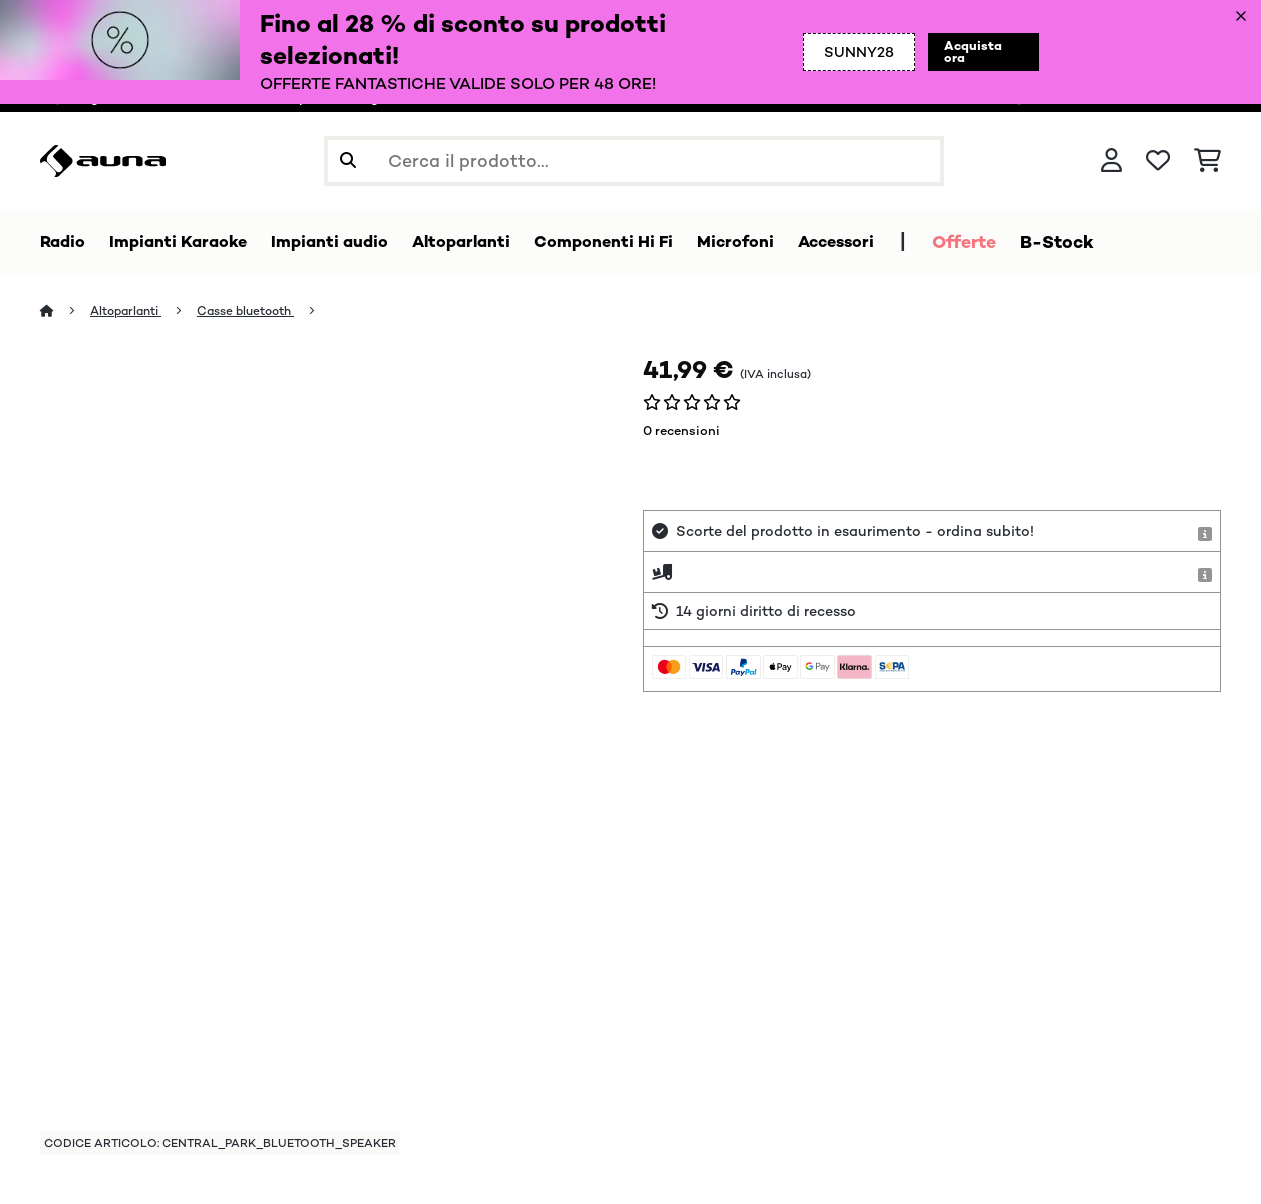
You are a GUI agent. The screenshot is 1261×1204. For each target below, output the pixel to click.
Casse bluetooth (260, 311)
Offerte (1023, 242)
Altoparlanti (131, 311)
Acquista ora (969, 52)
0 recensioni (681, 431)
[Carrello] (1207, 161)
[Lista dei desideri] (1158, 161)
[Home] (65, 311)
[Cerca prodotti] (634, 161)
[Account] (1111, 161)
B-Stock (1116, 242)
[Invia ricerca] (348, 161)
